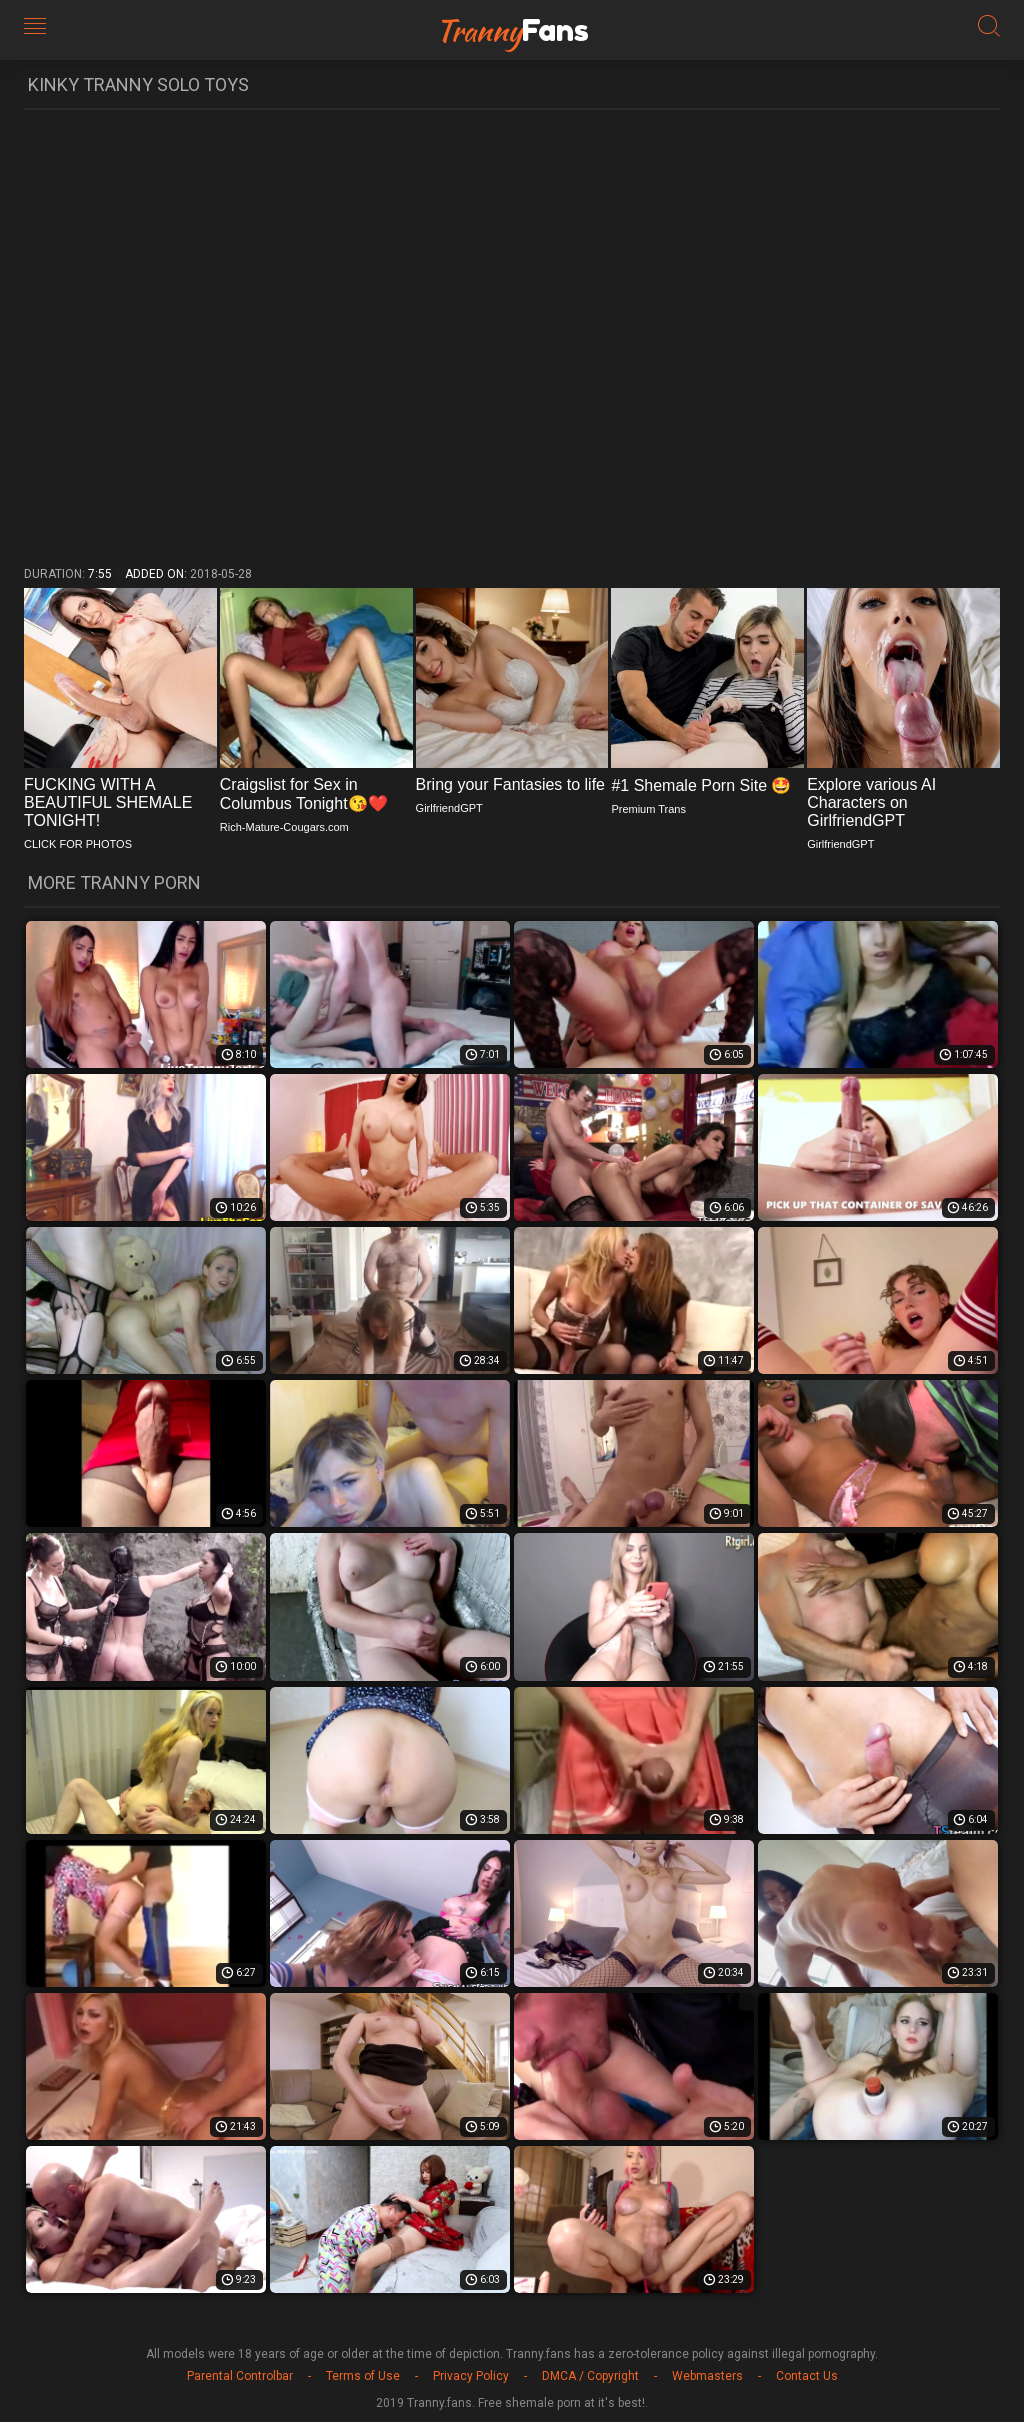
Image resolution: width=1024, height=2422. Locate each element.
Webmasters (707, 2376)
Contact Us (807, 2376)
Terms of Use (363, 2376)
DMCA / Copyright (590, 2376)
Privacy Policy (471, 2376)
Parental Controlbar (240, 2376)
